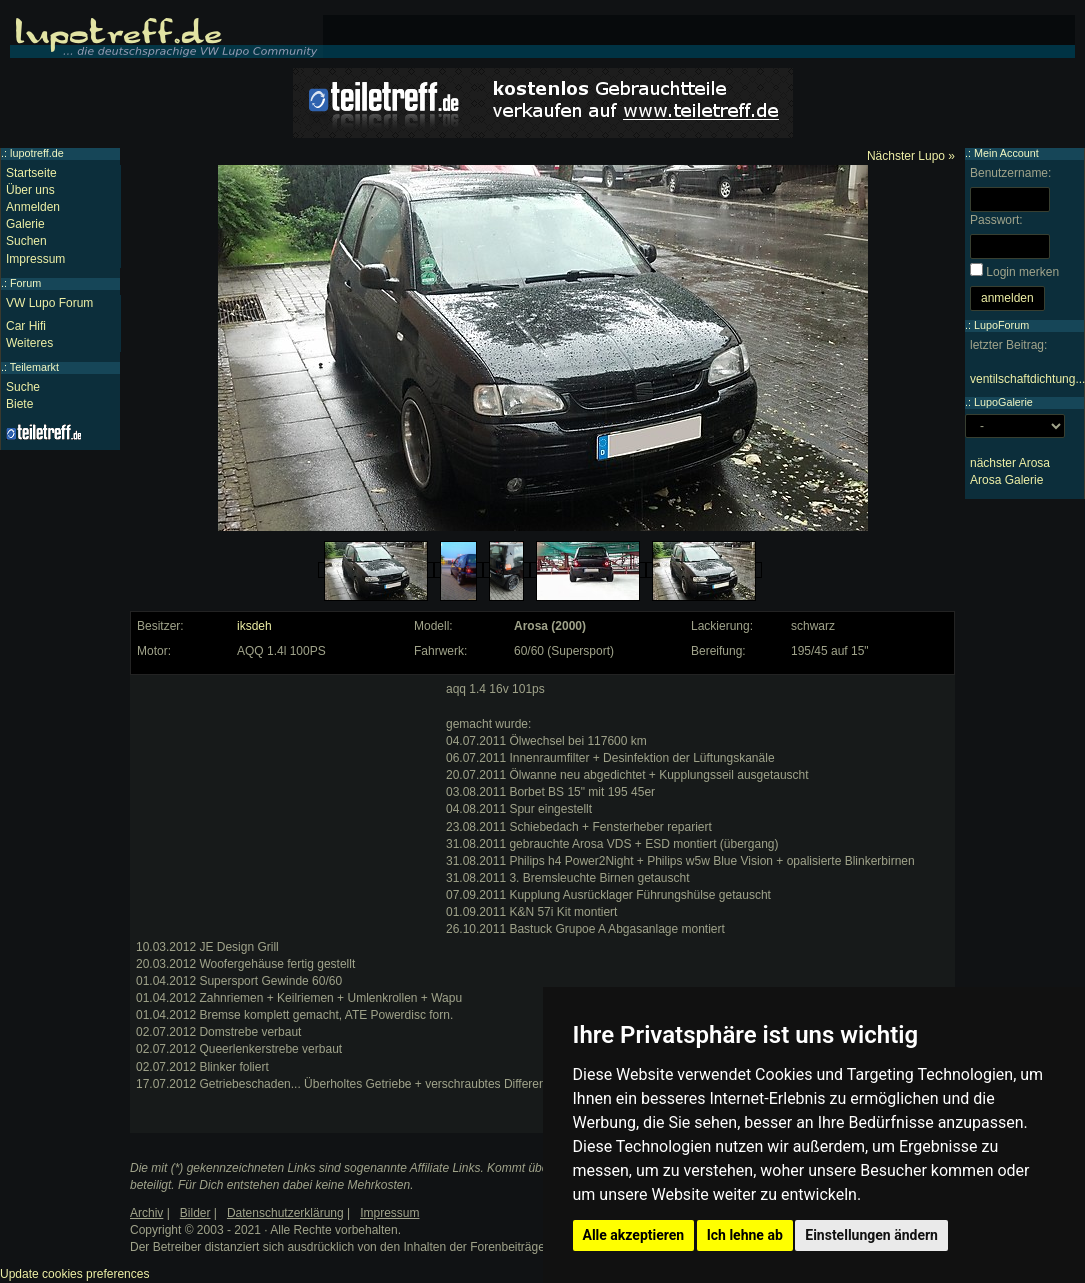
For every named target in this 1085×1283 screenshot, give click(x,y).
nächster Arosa (1010, 463)
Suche (23, 387)
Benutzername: (1010, 173)
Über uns (30, 190)
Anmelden (33, 207)
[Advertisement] (286, 806)
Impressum (35, 259)
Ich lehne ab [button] (745, 1235)
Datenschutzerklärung (285, 1213)
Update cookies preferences (74, 1274)
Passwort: (996, 220)
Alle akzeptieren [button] (634, 1235)
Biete (19, 404)
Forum (25, 283)
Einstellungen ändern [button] (871, 1235)
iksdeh (254, 626)
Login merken (1022, 272)
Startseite (31, 173)
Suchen (26, 241)
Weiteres (29, 343)
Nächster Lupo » (911, 156)
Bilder (195, 1213)
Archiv (146, 1213)
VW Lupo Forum (49, 303)
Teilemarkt (34, 367)
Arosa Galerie (1006, 480)
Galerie (25, 224)
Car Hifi (26, 326)
